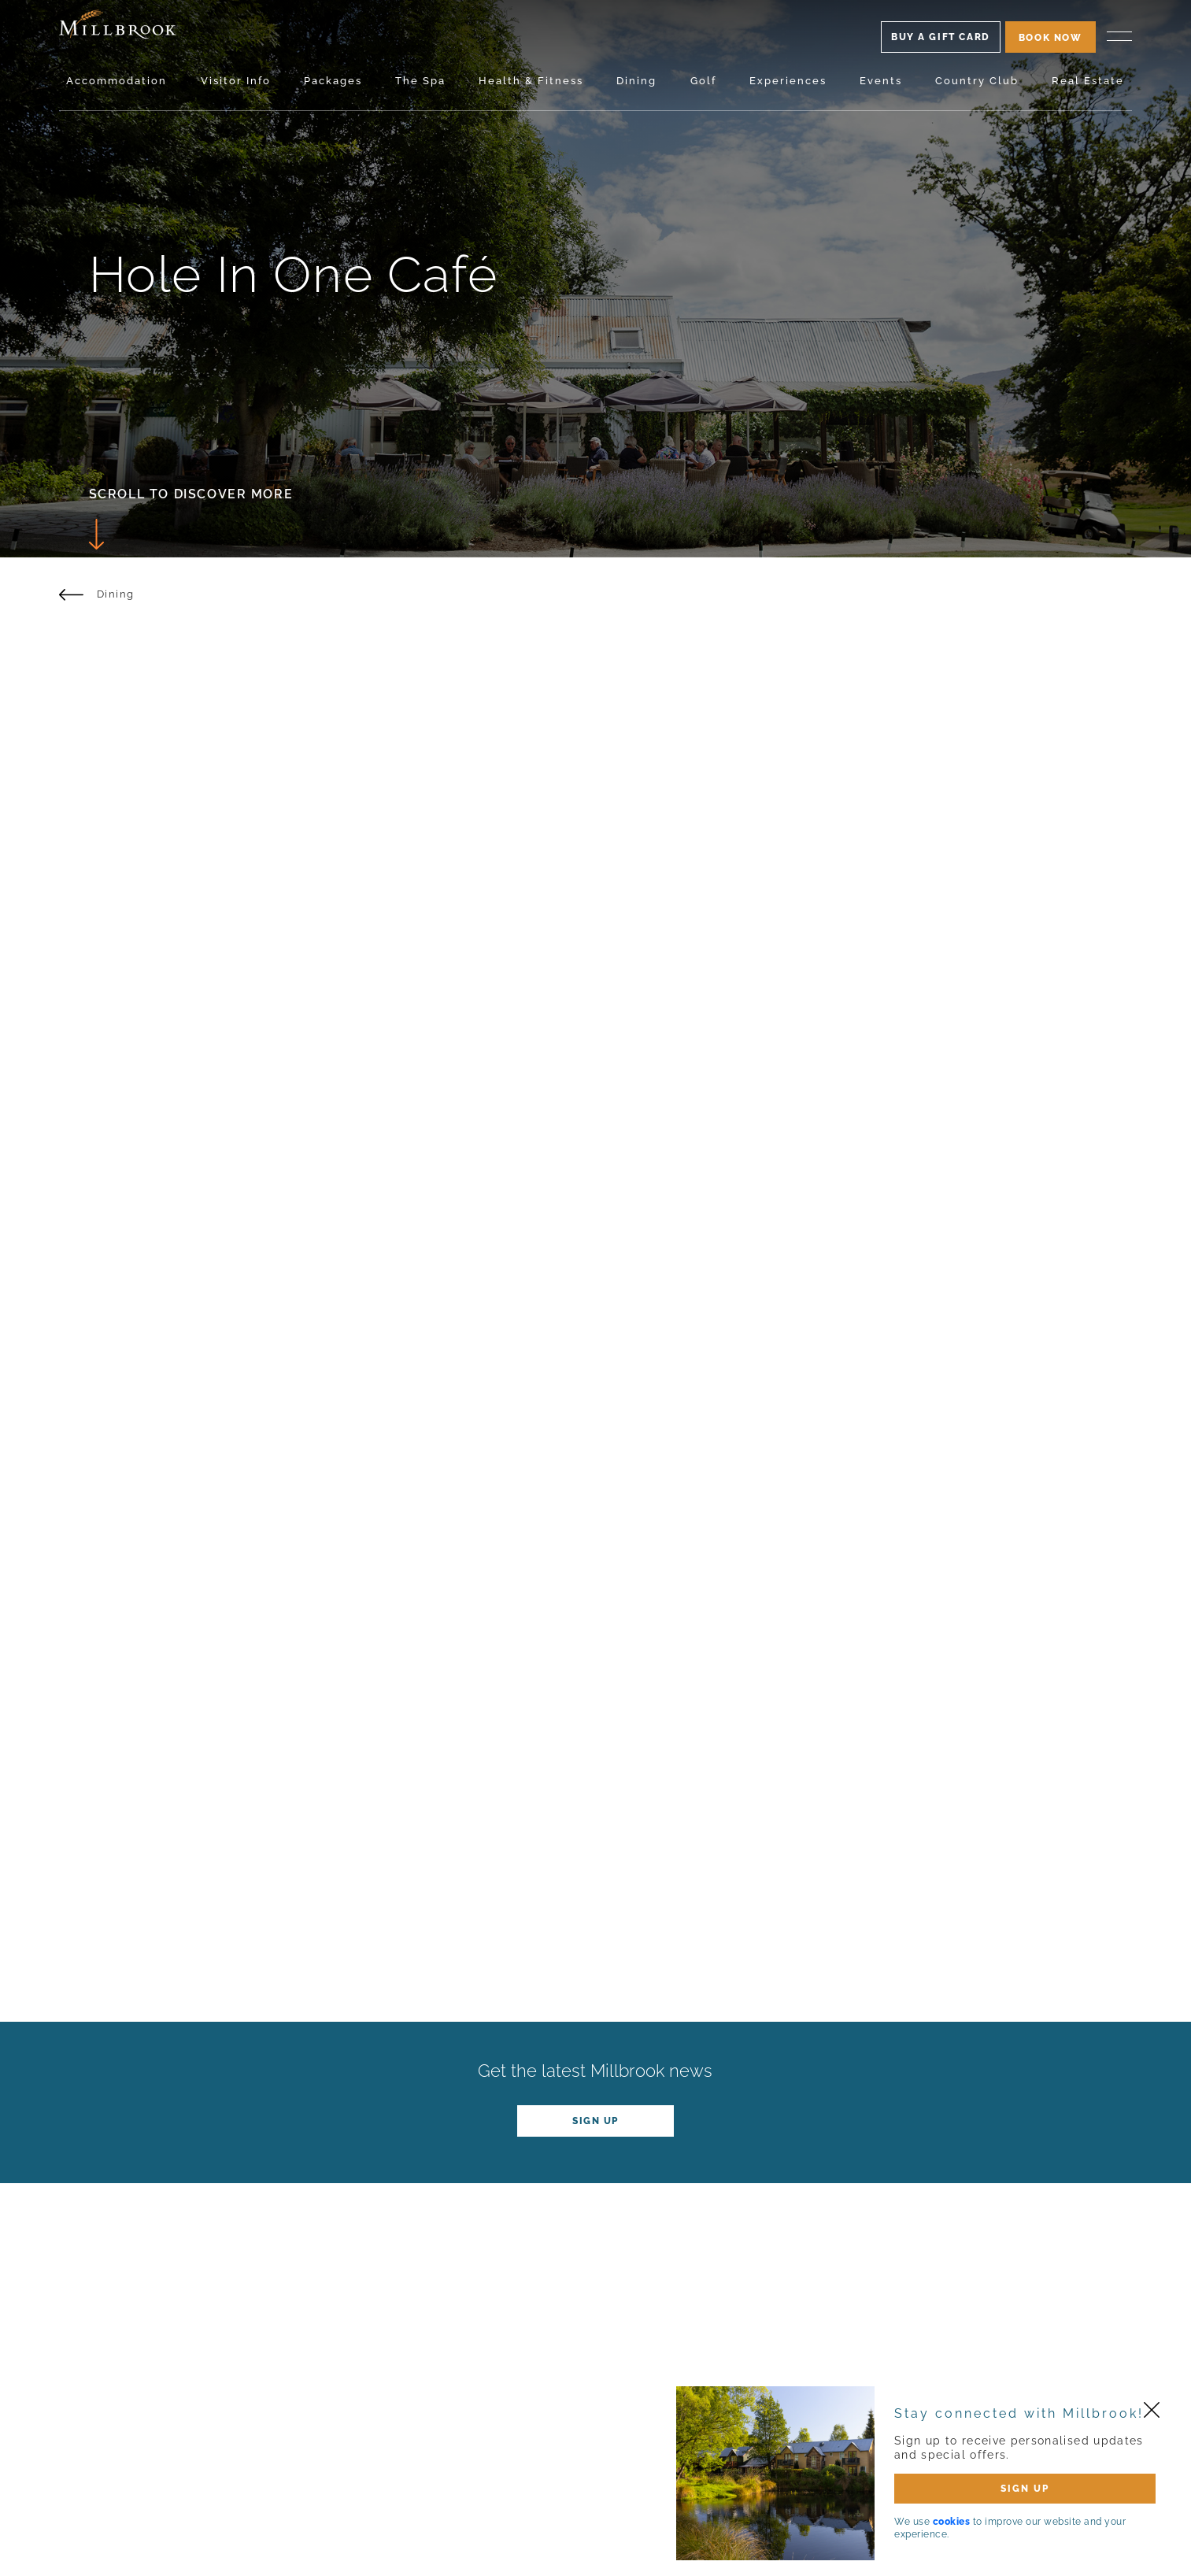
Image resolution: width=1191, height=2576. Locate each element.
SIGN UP (1025, 2488)
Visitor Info (236, 81)
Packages (333, 81)
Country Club (977, 81)
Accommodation (116, 81)
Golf (703, 81)
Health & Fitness (531, 81)
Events (881, 81)
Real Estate (1088, 81)
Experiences (788, 81)
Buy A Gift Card (940, 37)
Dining (636, 81)
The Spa (420, 81)
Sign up (595, 2120)
